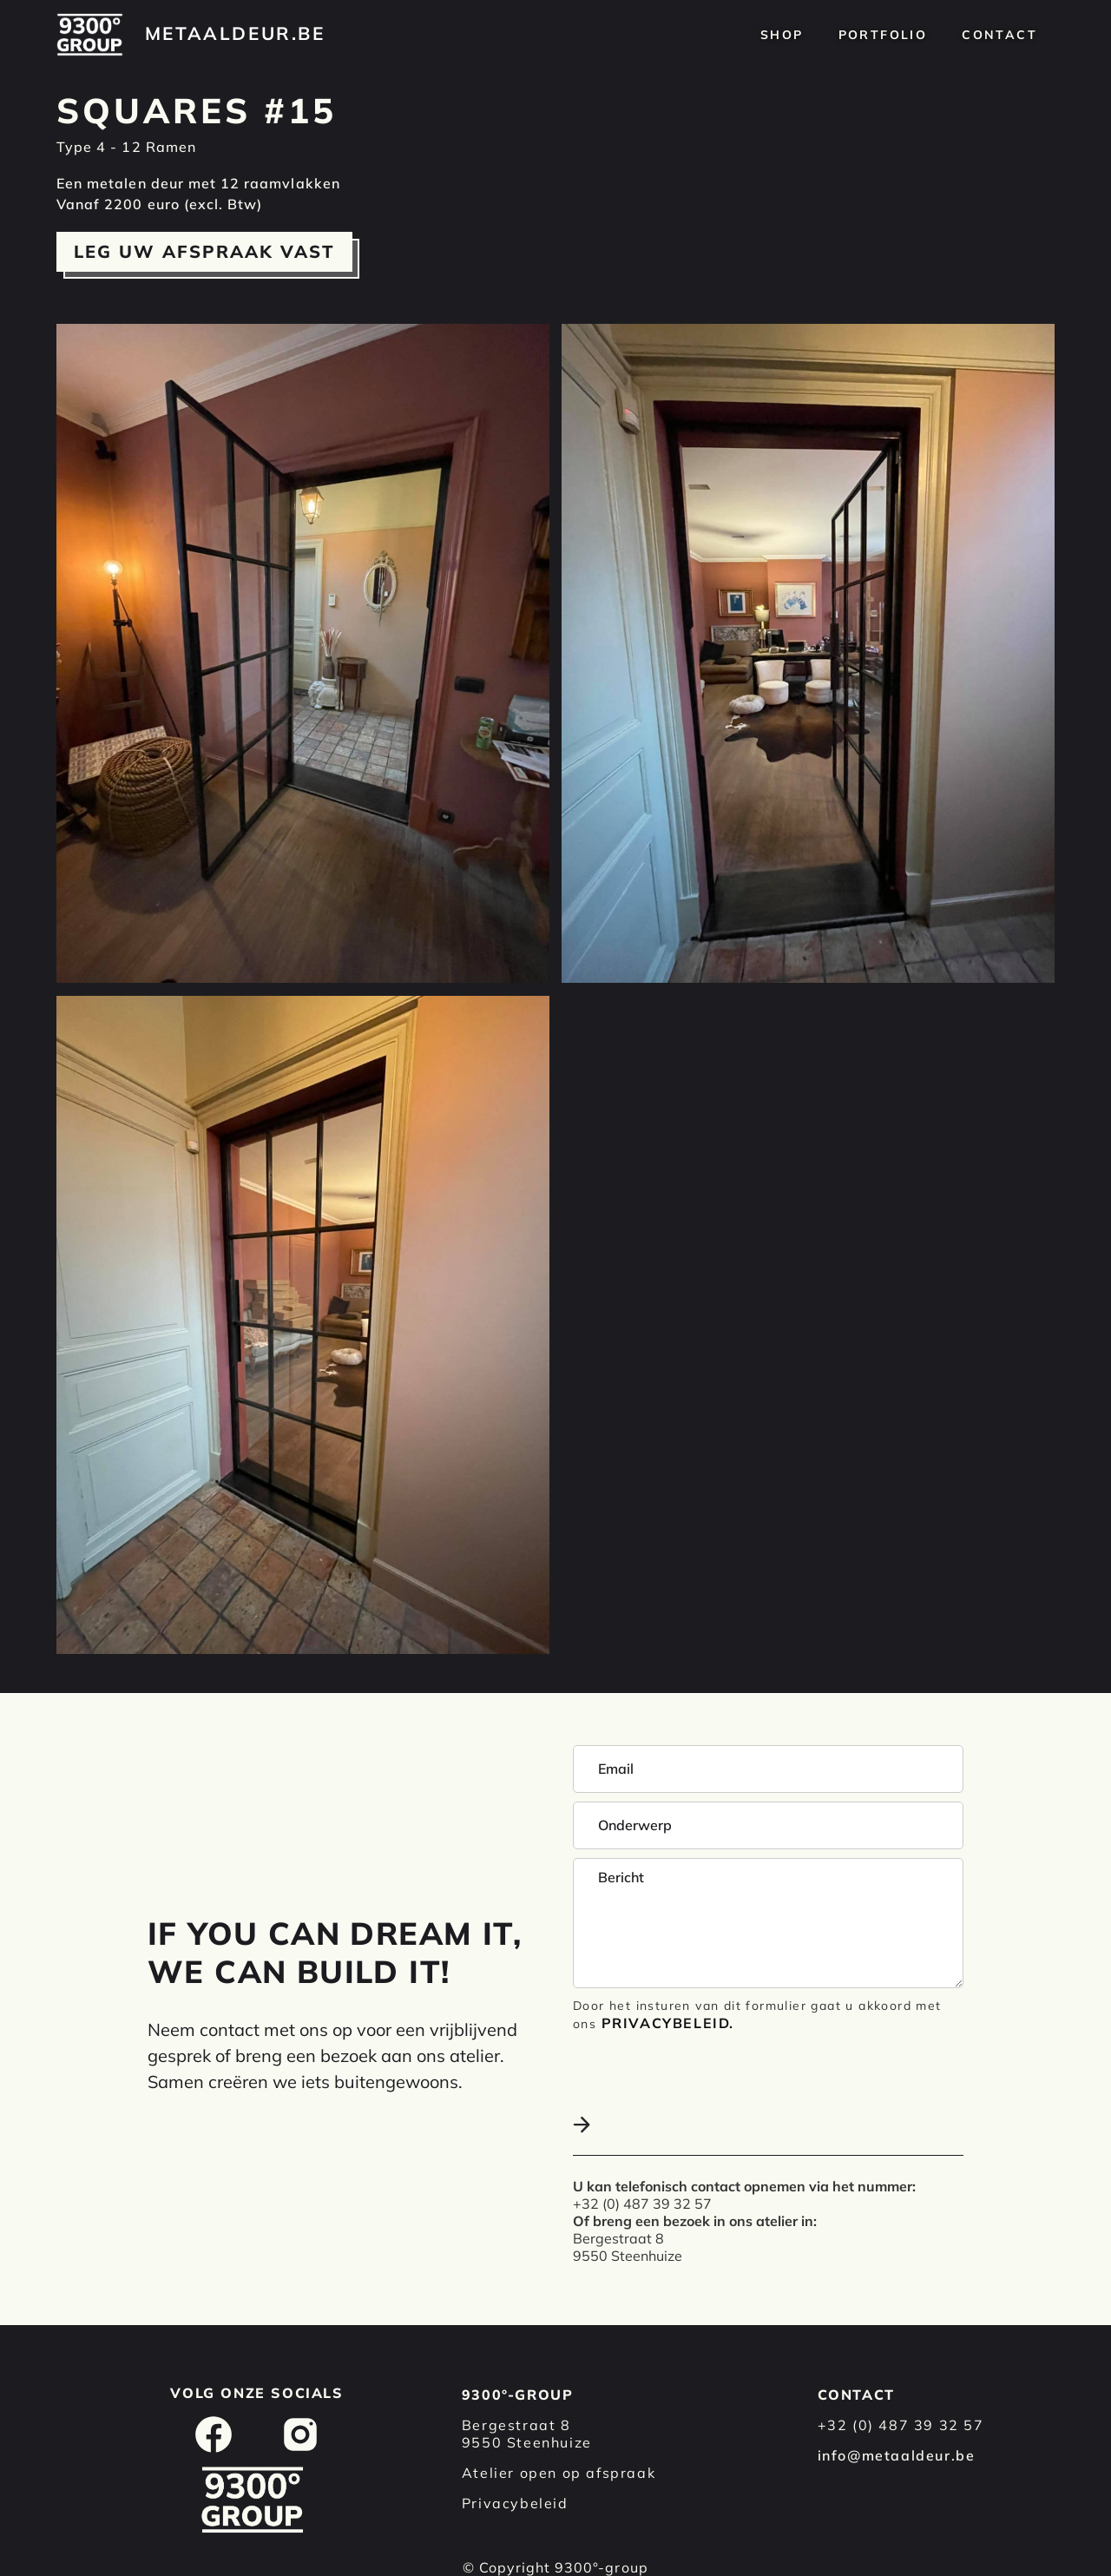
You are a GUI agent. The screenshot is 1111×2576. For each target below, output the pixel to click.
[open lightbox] (302, 653)
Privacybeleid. (668, 2023)
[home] (89, 34)
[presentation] (705, 2075)
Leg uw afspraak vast (204, 251)
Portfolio (883, 35)
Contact (999, 35)
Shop (782, 35)
